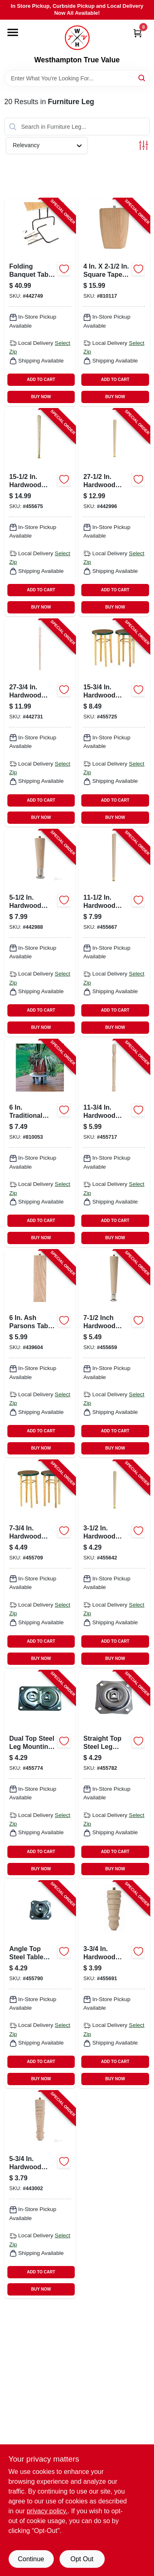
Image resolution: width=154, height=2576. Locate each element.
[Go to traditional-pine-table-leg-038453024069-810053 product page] (40, 1143)
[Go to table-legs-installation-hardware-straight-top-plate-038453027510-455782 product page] (114, 1774)
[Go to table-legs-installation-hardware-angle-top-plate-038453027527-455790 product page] (40, 1984)
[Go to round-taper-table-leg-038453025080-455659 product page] (114, 1353)
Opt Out (81, 2558)
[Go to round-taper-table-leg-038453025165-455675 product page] (40, 512)
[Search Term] (77, 78)
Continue (31, 2558)
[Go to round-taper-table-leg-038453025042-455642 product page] (114, 1564)
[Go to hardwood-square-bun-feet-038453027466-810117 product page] (114, 302)
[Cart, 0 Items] (137, 33)
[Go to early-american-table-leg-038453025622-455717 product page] (114, 1143)
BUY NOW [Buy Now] (41, 396)
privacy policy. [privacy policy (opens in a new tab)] (47, 2511)
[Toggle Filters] (143, 145)
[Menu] (12, 32)
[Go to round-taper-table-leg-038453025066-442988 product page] (40, 933)
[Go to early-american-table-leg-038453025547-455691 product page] (114, 1984)
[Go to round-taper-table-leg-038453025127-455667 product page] (114, 933)
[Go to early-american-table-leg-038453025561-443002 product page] (40, 2194)
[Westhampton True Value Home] (77, 37)
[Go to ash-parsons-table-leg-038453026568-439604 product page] (40, 1353)
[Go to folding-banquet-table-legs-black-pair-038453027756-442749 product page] (40, 302)
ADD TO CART (41, 379)
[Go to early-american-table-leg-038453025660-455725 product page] (114, 723)
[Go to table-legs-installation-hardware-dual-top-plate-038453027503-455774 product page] (40, 1774)
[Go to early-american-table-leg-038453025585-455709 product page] (40, 1564)
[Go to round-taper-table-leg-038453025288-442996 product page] (114, 512)
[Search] (142, 77)
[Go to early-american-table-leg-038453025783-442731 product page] (40, 723)
